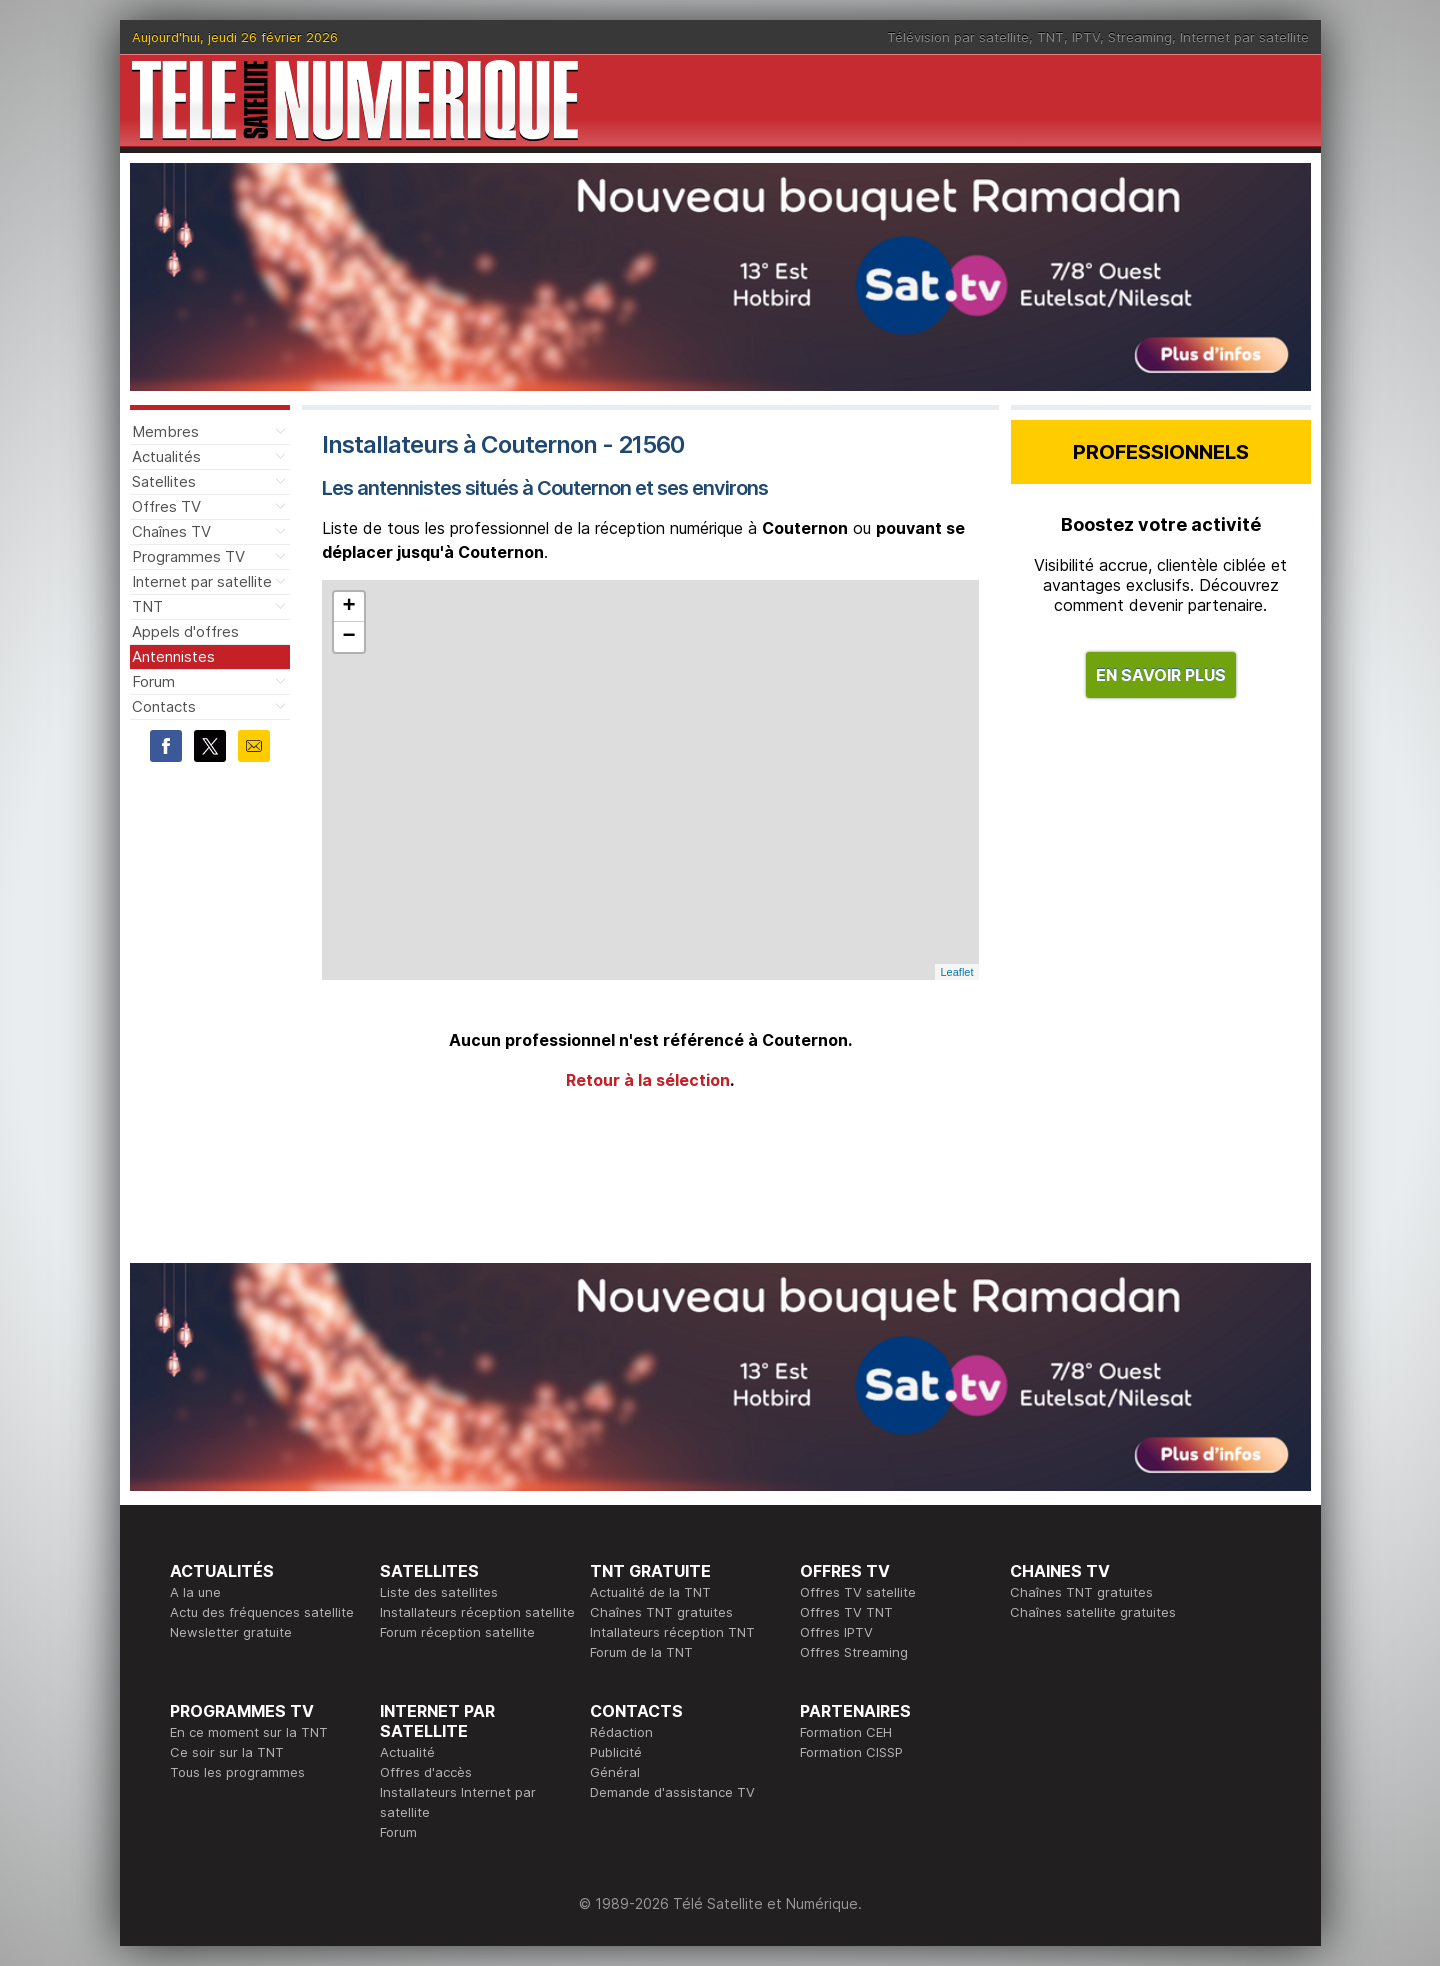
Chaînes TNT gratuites (661, 1612)
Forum (153, 681)
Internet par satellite (1244, 37)
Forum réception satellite (457, 1632)
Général (615, 1772)
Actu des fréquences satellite (262, 1612)
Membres (165, 431)
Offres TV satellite (858, 1592)
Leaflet (956, 972)
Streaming (1140, 37)
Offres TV (166, 506)
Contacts (164, 706)
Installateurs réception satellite (477, 1612)
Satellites (164, 481)
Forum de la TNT (641, 1652)
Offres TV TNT (846, 1612)
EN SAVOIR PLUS (1161, 675)
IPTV (1086, 37)
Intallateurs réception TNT (672, 1632)
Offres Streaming (854, 1652)
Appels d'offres (185, 631)
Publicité (616, 1752)
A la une (195, 1592)
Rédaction (621, 1732)
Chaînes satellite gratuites (1093, 1612)
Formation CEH (846, 1732)
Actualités (166, 456)
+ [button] (348, 607)
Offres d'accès (426, 1772)
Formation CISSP (851, 1752)
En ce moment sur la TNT (249, 1732)
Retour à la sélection (648, 1080)
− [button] (348, 637)
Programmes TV (188, 556)
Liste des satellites (439, 1592)
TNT (1050, 37)
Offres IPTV (836, 1632)
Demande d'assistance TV (672, 1792)
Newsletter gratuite (231, 1632)
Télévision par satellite (958, 37)
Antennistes (173, 656)
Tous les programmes (237, 1772)
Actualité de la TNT (650, 1592)
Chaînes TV (171, 531)
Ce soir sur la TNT (227, 1752)
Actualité (407, 1752)
